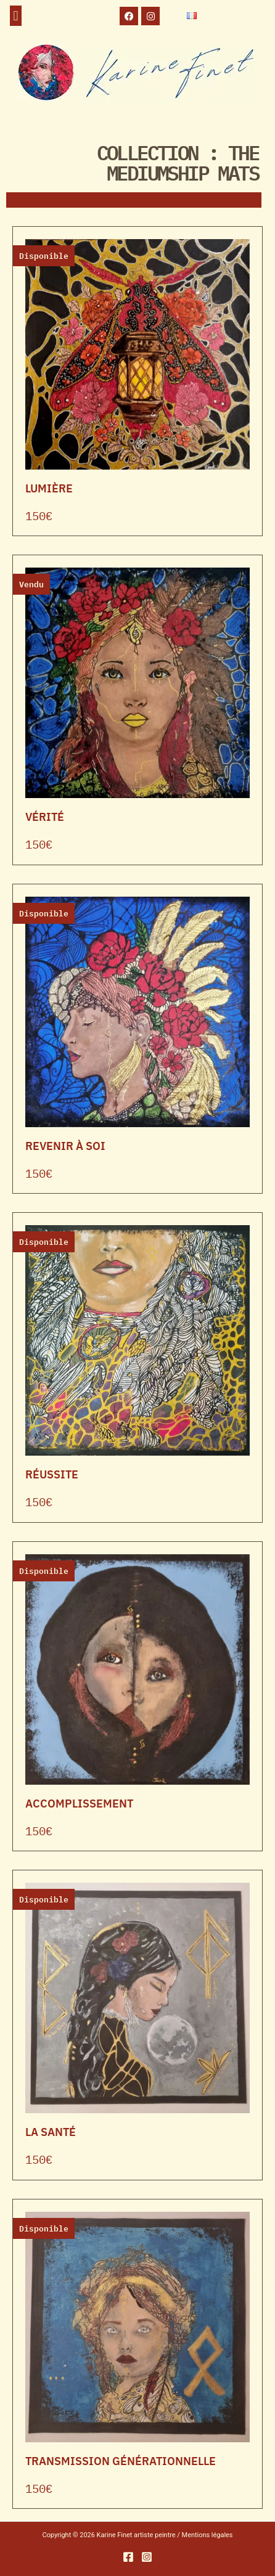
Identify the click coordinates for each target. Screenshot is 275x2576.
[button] (15, 15)
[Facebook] (128, 2556)
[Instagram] (146, 2556)
